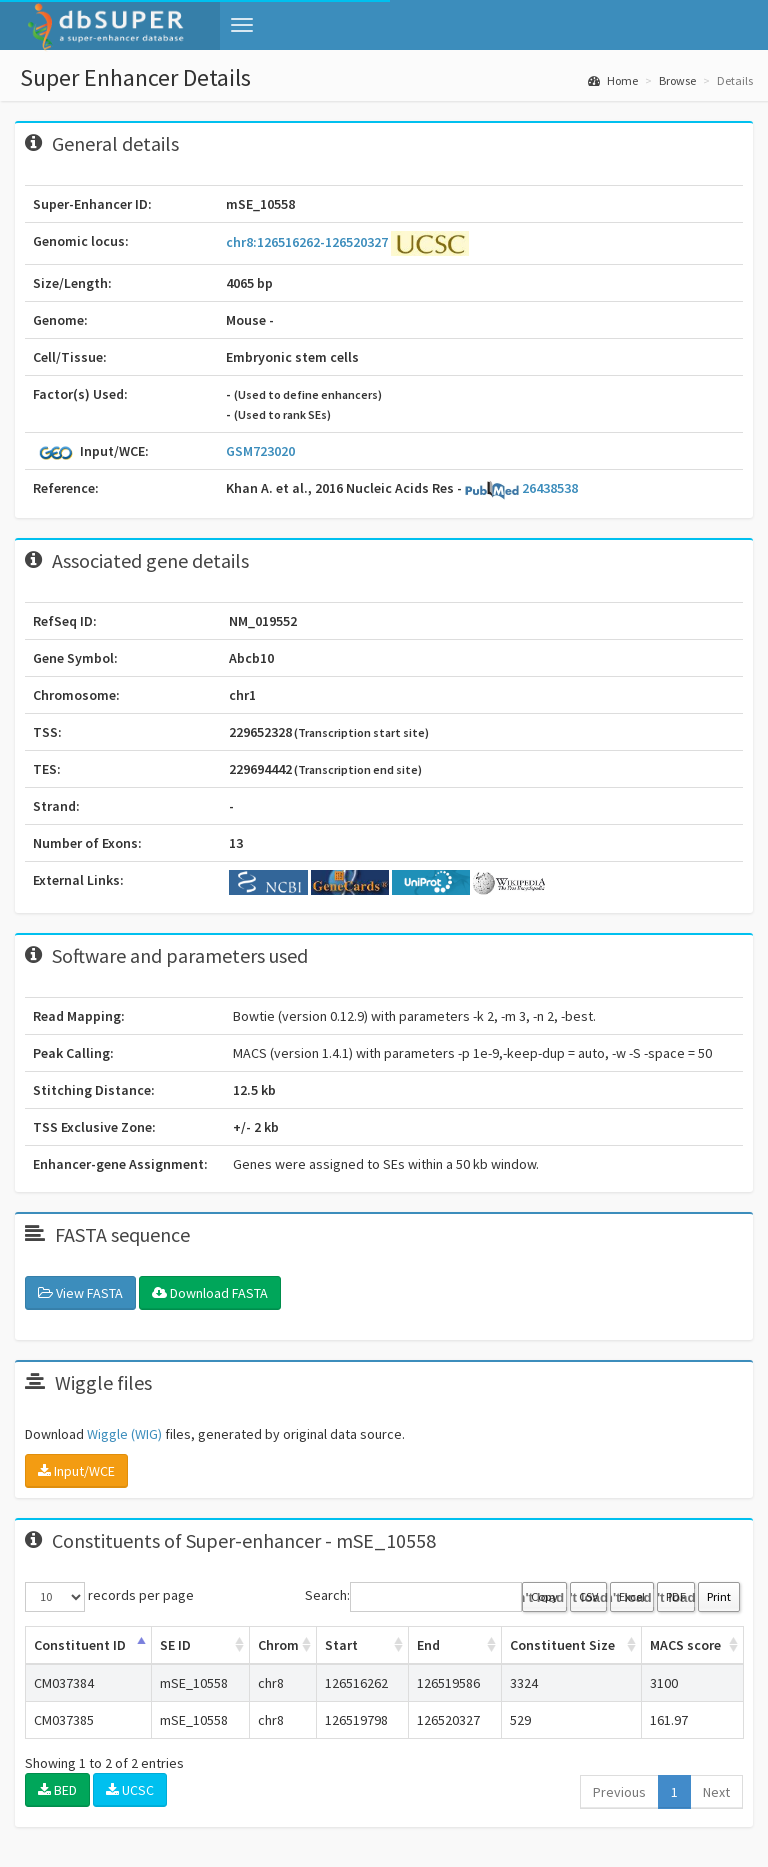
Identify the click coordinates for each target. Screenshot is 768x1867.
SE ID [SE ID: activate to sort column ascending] (175, 1645)
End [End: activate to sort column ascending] (428, 1645)
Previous (619, 1792)
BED (57, 1790)
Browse (677, 80)
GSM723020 (260, 451)
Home (613, 80)
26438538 (521, 488)
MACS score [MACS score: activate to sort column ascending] (685, 1645)
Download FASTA (210, 1293)
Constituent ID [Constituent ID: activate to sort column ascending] (80, 1645)
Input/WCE (76, 1471)
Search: (413, 1597)
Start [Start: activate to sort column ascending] (341, 1645)
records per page (109, 1597)
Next (716, 1792)
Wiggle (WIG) (124, 1434)
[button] (242, 25)
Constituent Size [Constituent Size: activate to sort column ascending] (562, 1645)
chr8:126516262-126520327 (308, 242)
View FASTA (80, 1293)
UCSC (130, 1790)
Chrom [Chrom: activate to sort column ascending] (278, 1645)
